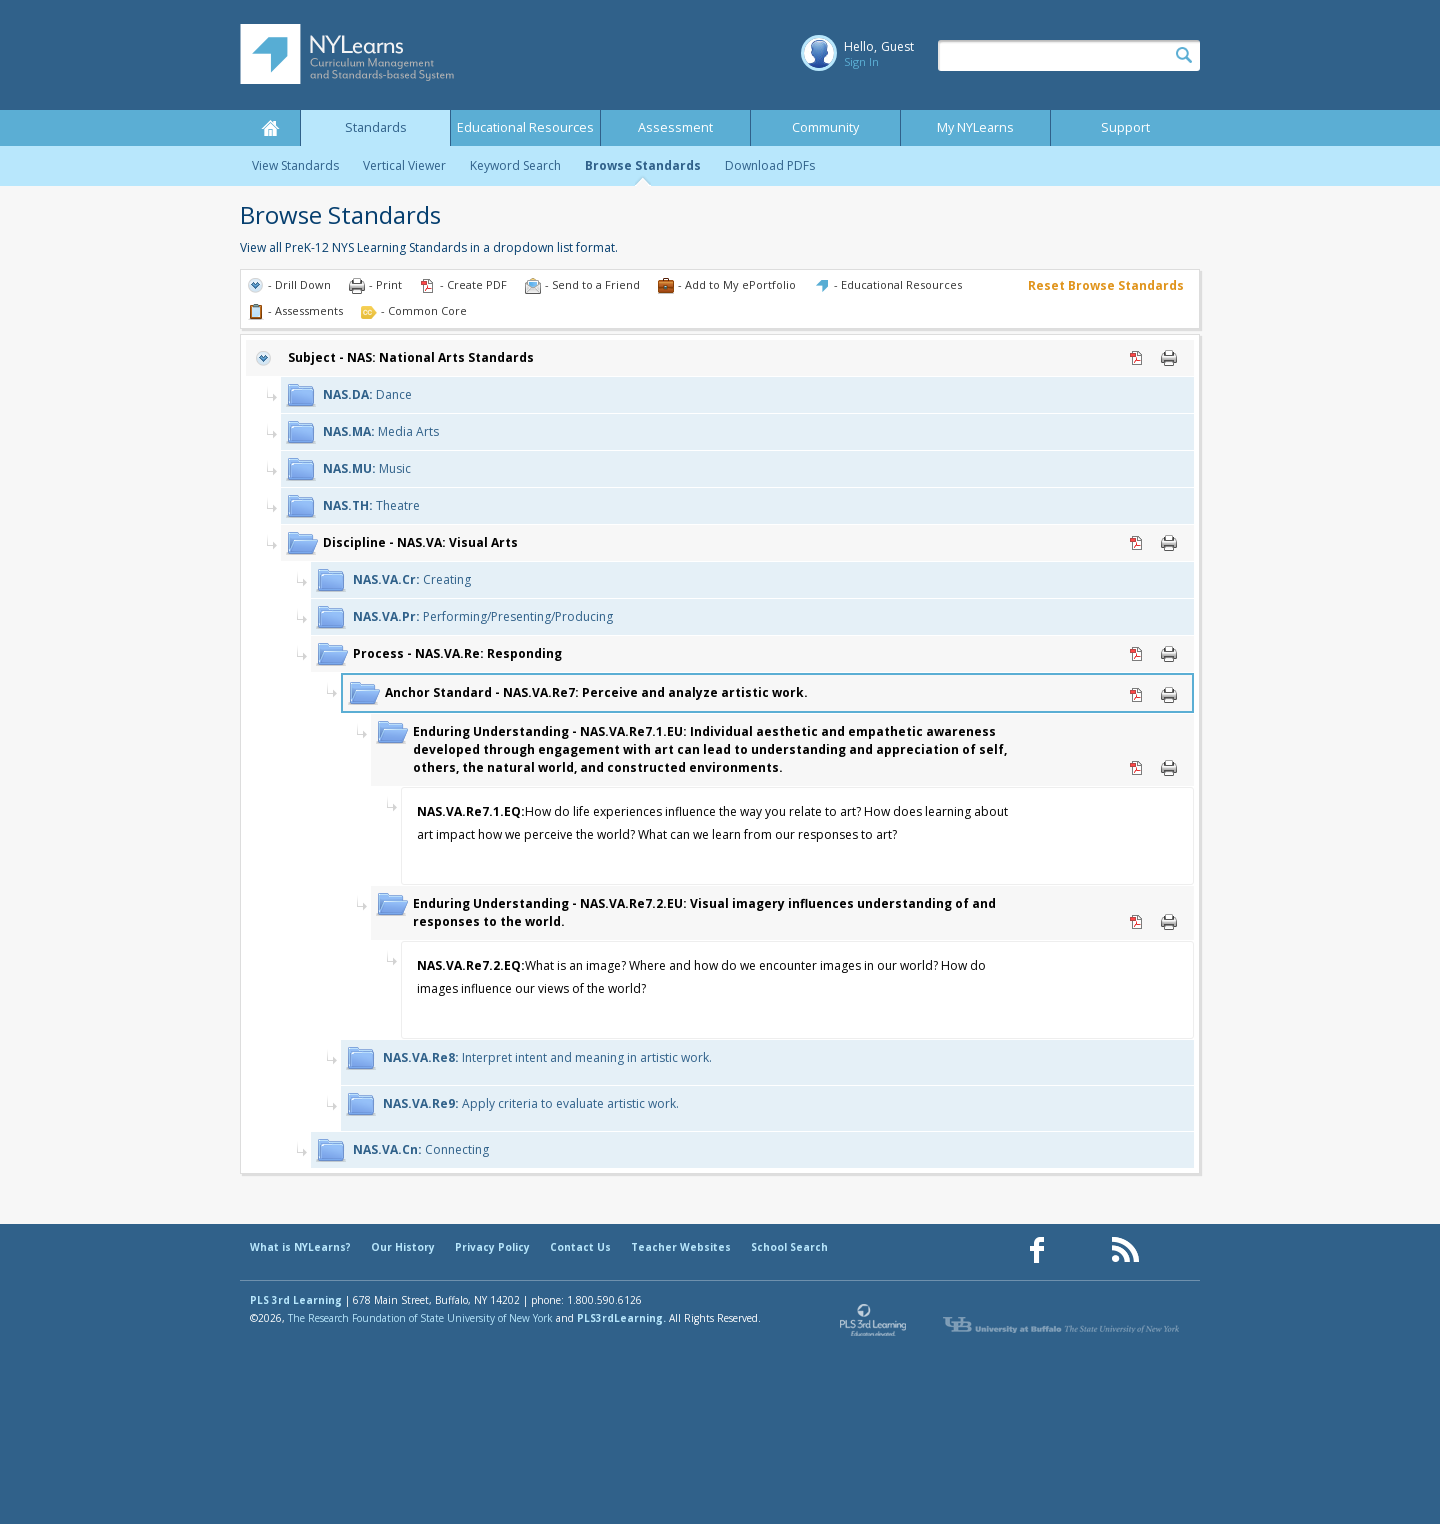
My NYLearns (975, 127)
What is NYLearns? (300, 1247)
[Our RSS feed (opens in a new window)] (1125, 1250)
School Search (789, 1247)
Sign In (861, 61)
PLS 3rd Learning (296, 1300)
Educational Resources (525, 127)
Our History (403, 1247)
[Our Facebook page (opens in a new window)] (1037, 1250)
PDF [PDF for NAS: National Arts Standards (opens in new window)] (1137, 358)
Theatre (371, 505)
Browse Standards (643, 165)
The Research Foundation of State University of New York (420, 1318)
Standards (376, 127)
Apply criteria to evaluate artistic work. (531, 1103)
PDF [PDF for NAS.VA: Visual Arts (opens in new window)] (1137, 543)
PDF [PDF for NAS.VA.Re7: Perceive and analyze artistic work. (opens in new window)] (1137, 695)
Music (367, 468)
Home (270, 128)
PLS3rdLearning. (621, 1318)
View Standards (295, 165)
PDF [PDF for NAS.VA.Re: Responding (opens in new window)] (1137, 654)
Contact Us (580, 1247)
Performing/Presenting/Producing (483, 616)
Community (825, 127)
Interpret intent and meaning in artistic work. (547, 1057)
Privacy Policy (492, 1247)
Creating (412, 579)
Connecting (421, 1149)
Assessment (675, 127)
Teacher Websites (681, 1247)
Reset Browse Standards (1106, 285)
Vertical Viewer (404, 165)
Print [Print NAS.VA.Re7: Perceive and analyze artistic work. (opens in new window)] (1169, 695)
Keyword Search (515, 165)
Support (1125, 127)
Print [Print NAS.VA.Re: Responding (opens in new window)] (1169, 654)
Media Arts (381, 431)
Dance (367, 394)
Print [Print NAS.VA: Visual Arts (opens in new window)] (1169, 543)
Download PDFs (770, 165)
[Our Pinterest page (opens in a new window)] (1081, 1250)
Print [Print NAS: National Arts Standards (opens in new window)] (1169, 358)
